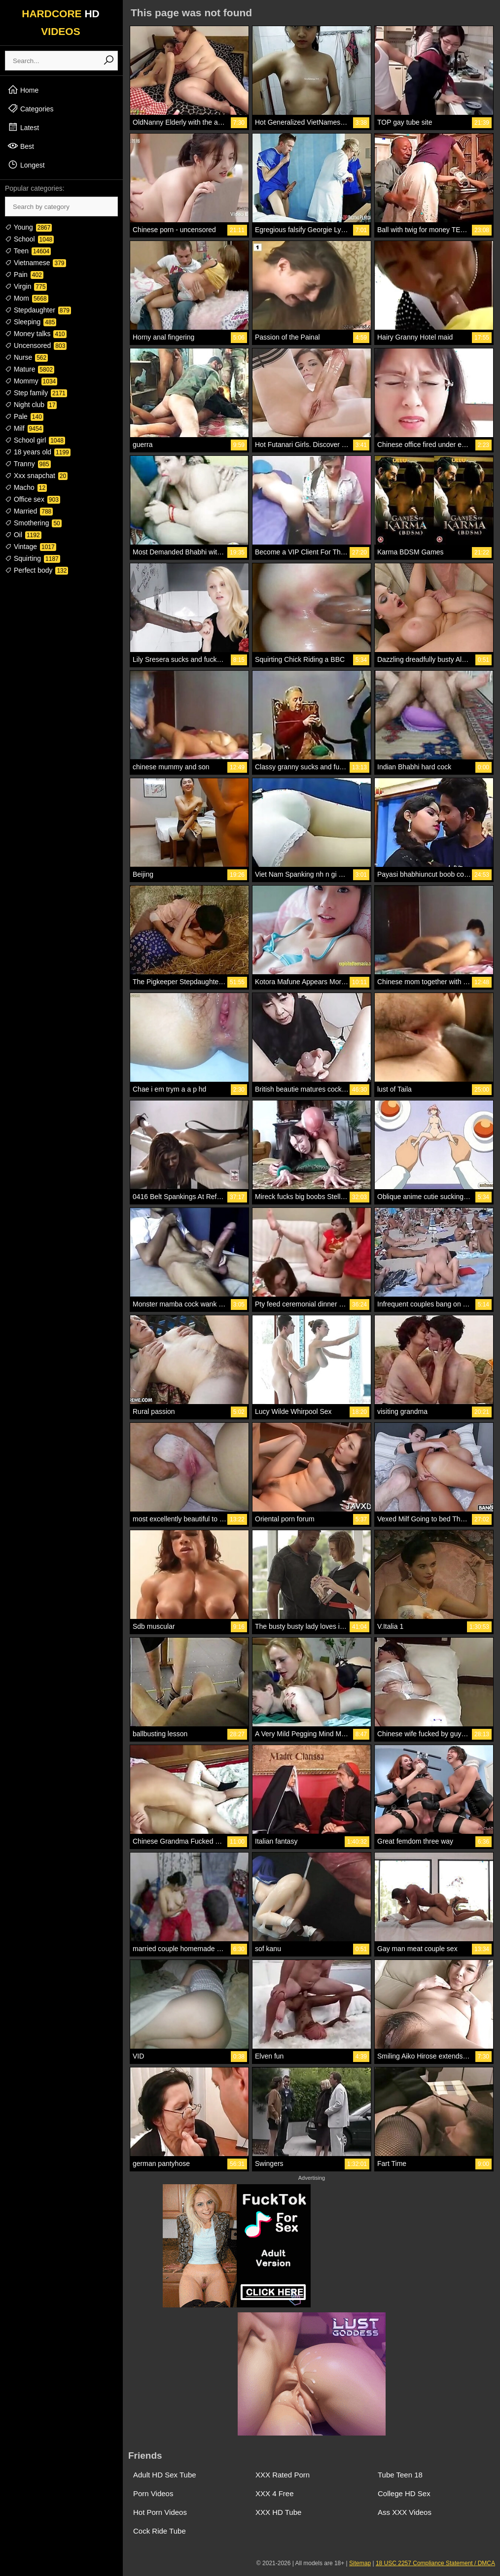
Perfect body (36, 570)
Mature (29, 369)
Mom (26, 298)
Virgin (26, 286)
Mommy (31, 381)
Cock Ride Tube (159, 2531)
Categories (30, 108)
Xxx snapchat (36, 476)
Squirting (32, 558)
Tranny (28, 464)
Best (20, 145)
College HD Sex (404, 2493)
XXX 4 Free (274, 2493)
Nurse (26, 357)
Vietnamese (35, 263)
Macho (26, 487)
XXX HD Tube (278, 2512)
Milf (24, 428)
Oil (23, 535)
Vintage (30, 546)
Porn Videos (153, 2493)
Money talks (36, 334)
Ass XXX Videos (404, 2512)
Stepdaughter (38, 310)
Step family (36, 393)
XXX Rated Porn (282, 2475)
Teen (28, 251)
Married (29, 511)
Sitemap (360, 2563)
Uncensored (36, 345)
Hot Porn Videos (160, 2512)
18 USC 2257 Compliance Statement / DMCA (435, 2563)
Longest (26, 164)
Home (22, 89)
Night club (31, 405)
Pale (24, 416)
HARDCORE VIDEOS (61, 22)
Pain (24, 274)
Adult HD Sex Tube (164, 2475)
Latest (23, 127)
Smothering (33, 523)
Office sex (32, 499)
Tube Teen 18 (400, 2475)
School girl (35, 440)
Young (28, 227)
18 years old (38, 452)
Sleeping (30, 322)
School (29, 239)
